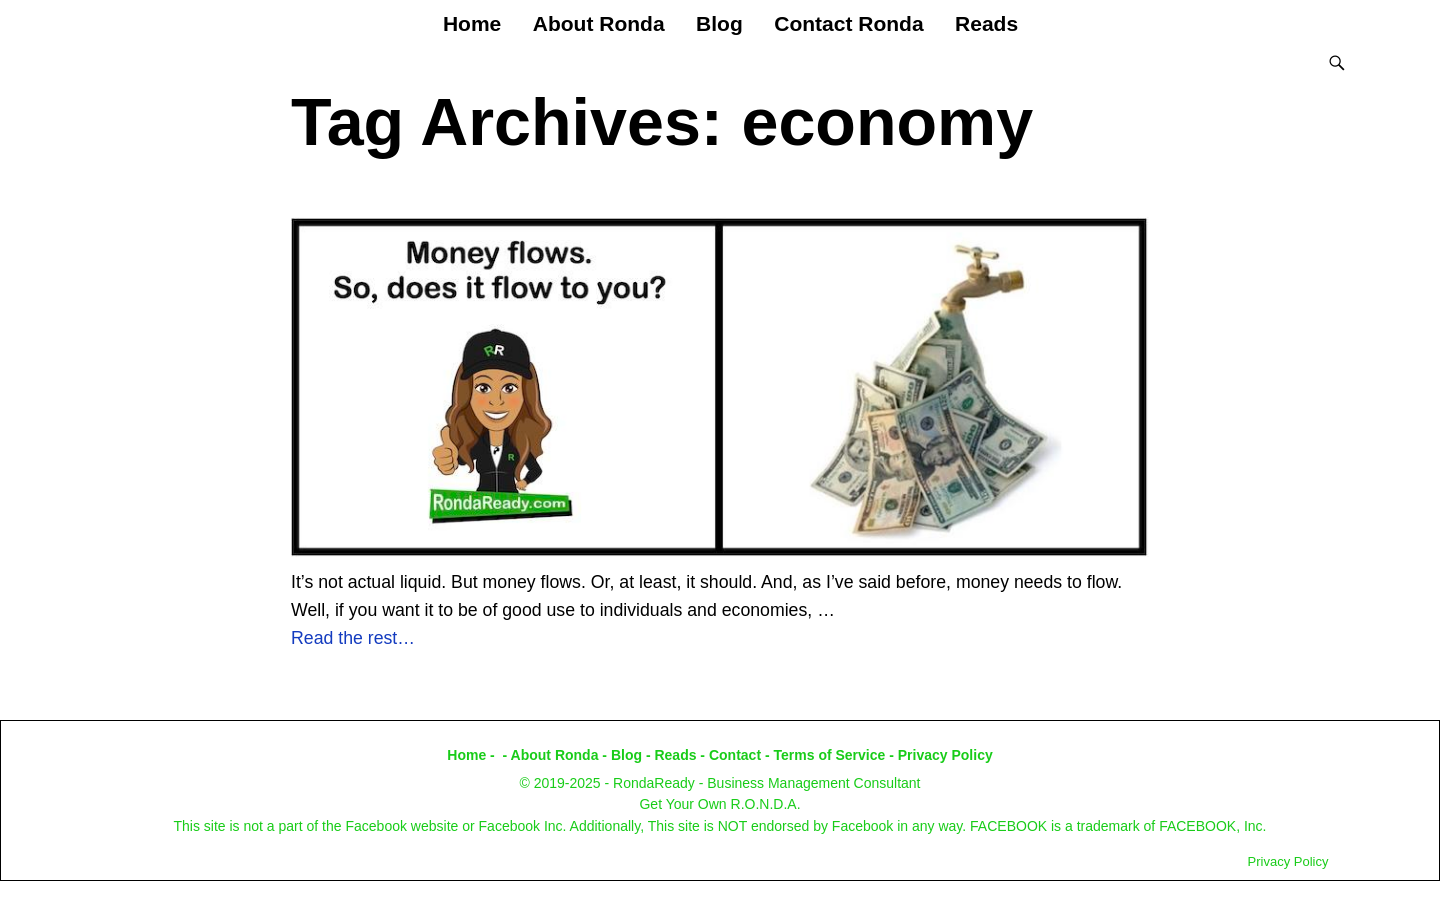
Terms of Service (830, 755)
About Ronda (599, 23)
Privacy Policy (945, 755)
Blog (719, 23)
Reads (986, 23)
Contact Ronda (848, 23)
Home (472, 23)
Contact (735, 755)
